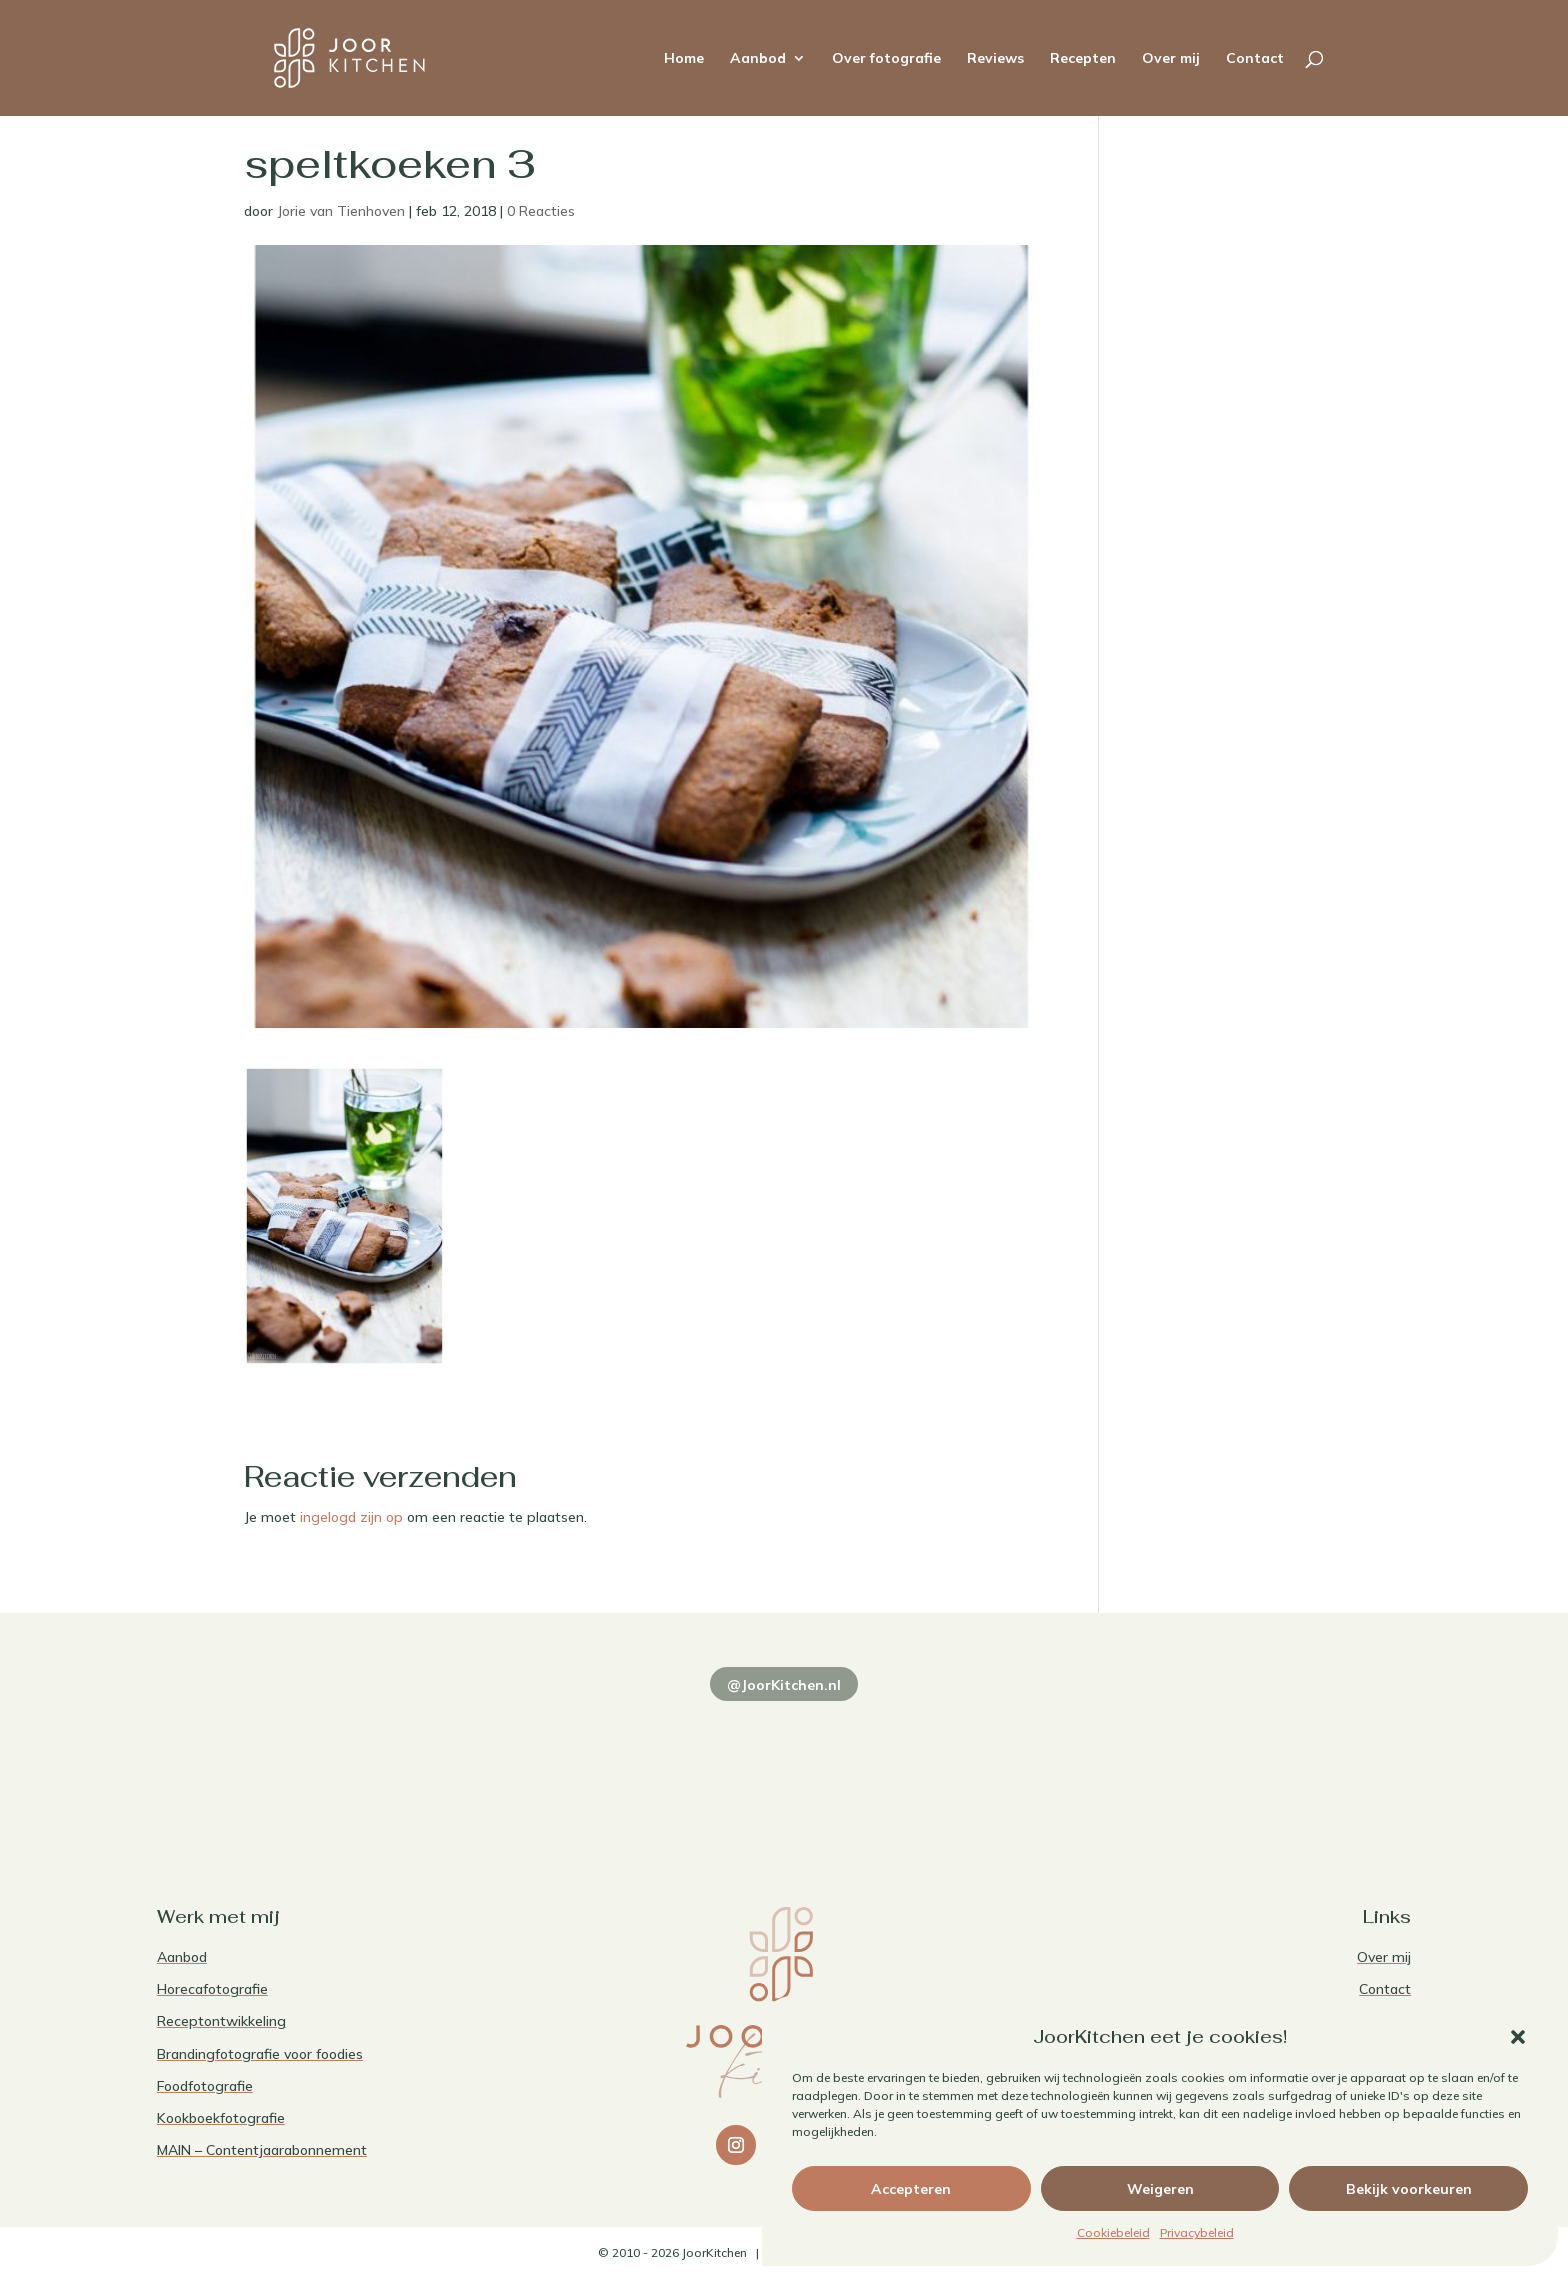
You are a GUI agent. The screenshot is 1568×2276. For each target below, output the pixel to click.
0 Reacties (541, 211)
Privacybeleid (1197, 2232)
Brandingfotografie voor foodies (260, 2054)
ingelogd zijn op (351, 1517)
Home (684, 59)
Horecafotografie (212, 1989)
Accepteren (911, 2189)
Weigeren (1160, 2189)
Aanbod (758, 59)
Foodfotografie (205, 2086)
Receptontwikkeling (221, 2021)
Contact (1255, 59)
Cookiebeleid (1113, 2232)
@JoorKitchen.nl (784, 1685)
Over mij (1171, 59)
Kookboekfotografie (221, 2118)
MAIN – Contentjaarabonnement (262, 2150)
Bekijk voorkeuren (1409, 2189)
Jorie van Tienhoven (341, 211)
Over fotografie (886, 59)
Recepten (1083, 59)
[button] (1518, 2037)
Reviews (995, 59)
